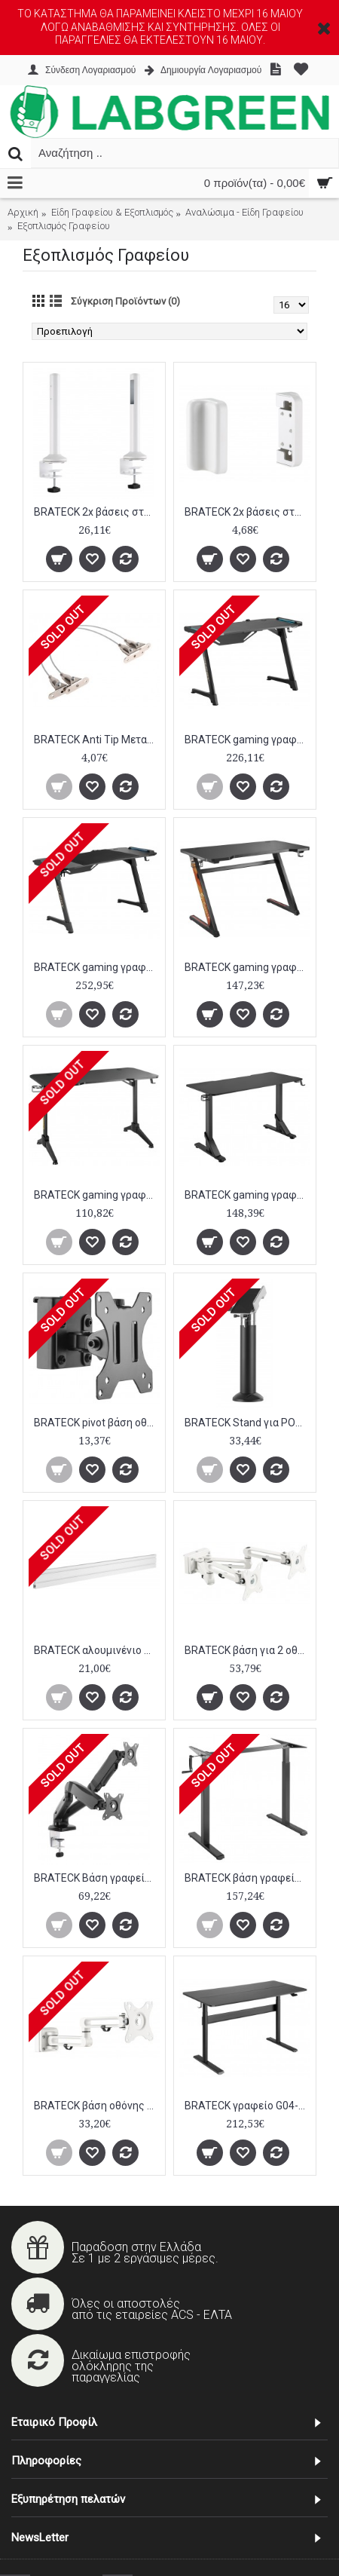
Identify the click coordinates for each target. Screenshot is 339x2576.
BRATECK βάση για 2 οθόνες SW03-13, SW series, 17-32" (247, 1650)
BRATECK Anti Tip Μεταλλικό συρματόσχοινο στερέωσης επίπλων (97, 740)
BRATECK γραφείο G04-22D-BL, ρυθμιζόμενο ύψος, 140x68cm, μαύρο (247, 2106)
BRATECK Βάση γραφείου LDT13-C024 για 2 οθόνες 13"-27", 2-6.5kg (97, 1878)
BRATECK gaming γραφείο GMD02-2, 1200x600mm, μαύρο (247, 967)
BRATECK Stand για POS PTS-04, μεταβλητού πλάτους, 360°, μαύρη (247, 1423)
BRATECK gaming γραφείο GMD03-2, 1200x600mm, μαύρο (97, 1195)
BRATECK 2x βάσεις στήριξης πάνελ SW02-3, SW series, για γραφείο (97, 512)
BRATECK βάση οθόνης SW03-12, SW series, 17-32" (97, 2106)
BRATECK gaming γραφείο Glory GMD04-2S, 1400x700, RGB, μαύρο (97, 967)
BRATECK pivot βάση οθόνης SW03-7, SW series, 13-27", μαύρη (97, 1423)
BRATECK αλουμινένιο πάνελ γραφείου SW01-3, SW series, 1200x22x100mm (97, 1650)
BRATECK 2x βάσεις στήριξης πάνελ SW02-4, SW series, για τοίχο (247, 512)
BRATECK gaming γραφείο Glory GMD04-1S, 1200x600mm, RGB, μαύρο (247, 740)
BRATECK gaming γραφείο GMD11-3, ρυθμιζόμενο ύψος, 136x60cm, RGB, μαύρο (247, 1195)
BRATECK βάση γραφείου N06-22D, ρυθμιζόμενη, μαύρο (247, 1878)
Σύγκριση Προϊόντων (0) (125, 301)
